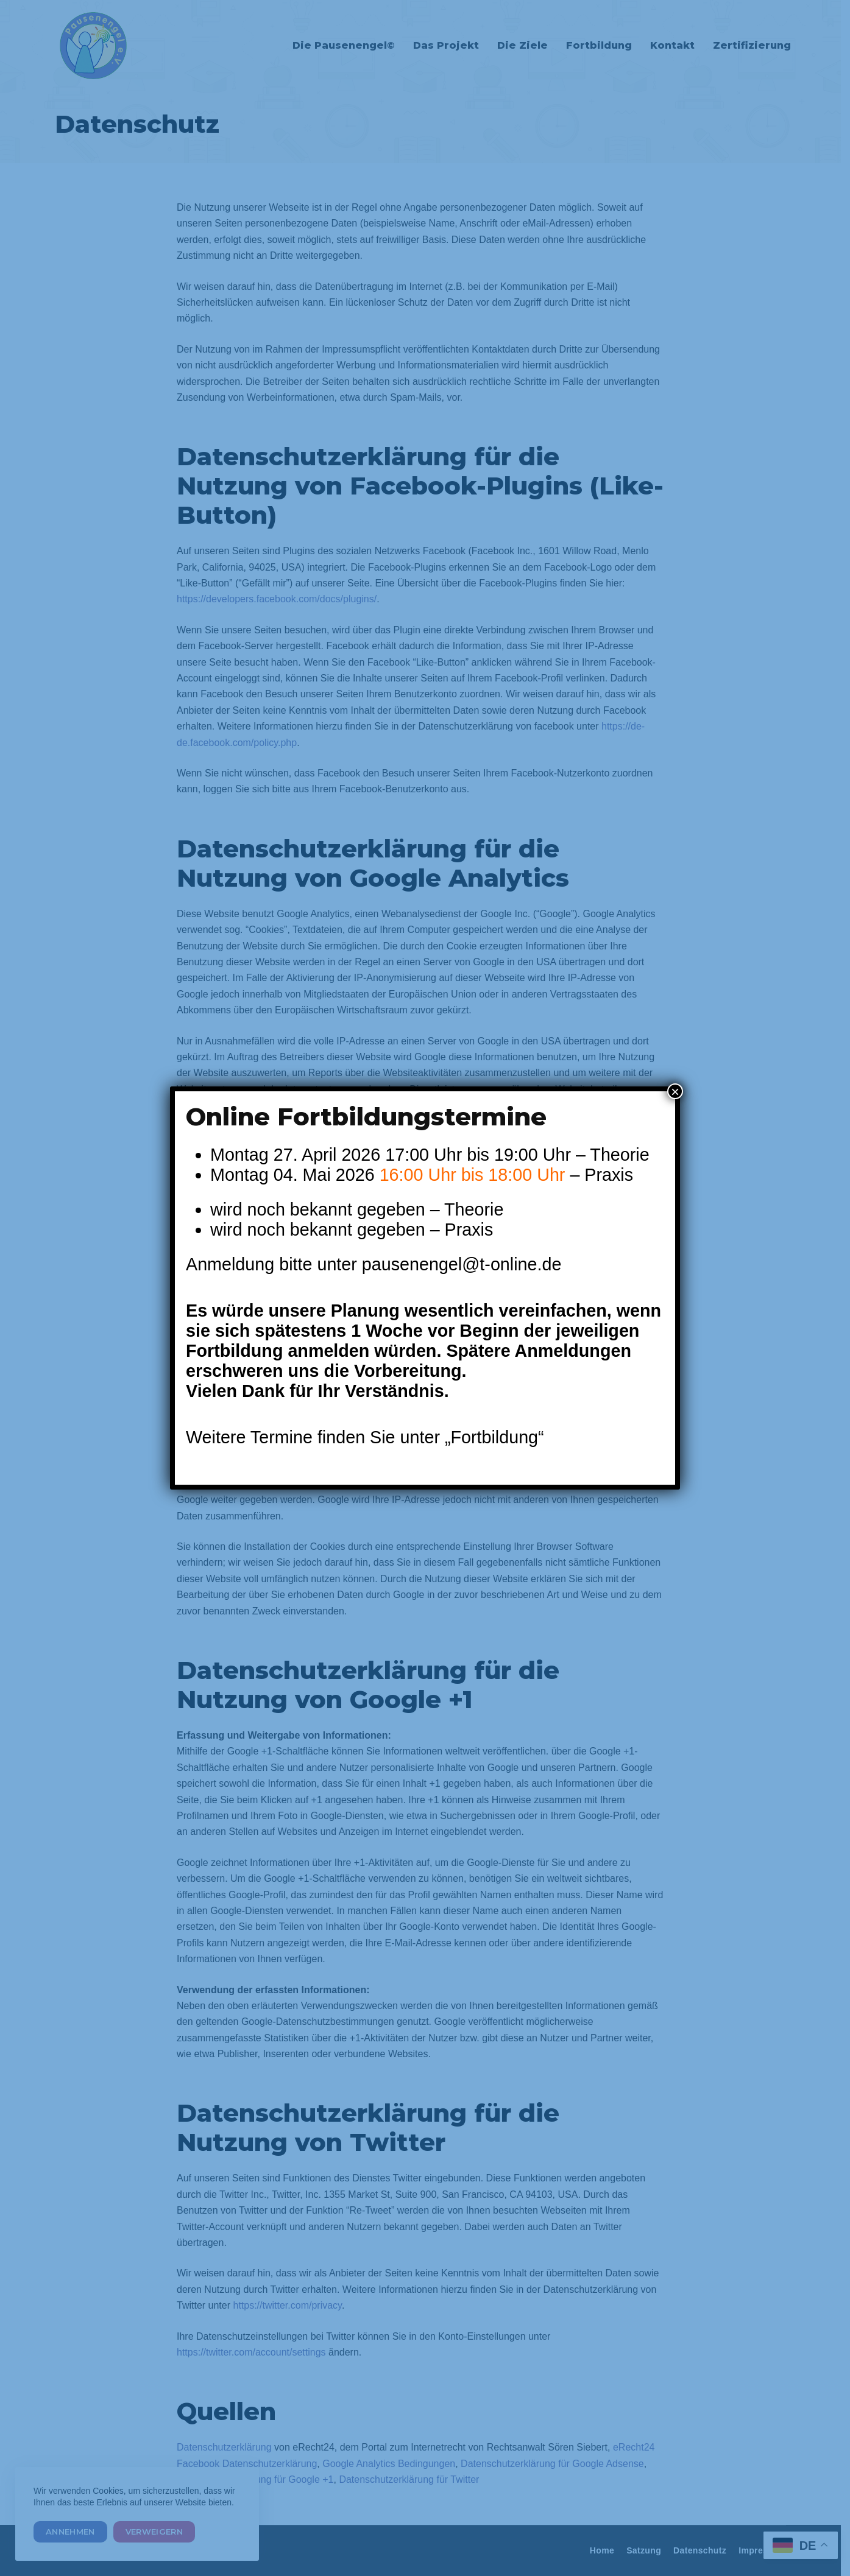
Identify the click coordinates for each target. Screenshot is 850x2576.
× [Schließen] (675, 1091)
